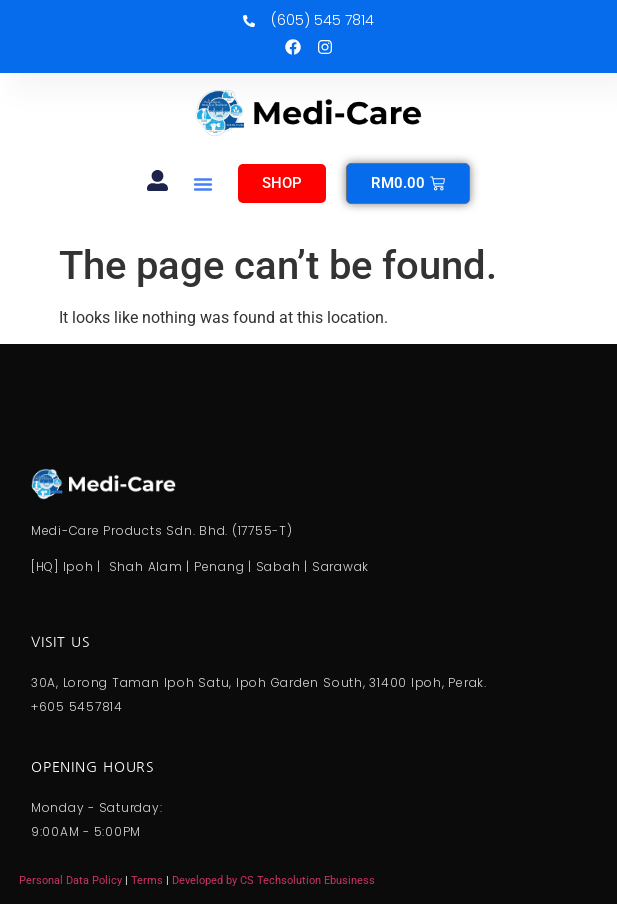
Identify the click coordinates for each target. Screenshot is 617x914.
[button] (203, 184)
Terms (148, 880)
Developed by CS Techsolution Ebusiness (273, 880)
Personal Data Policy (70, 880)
